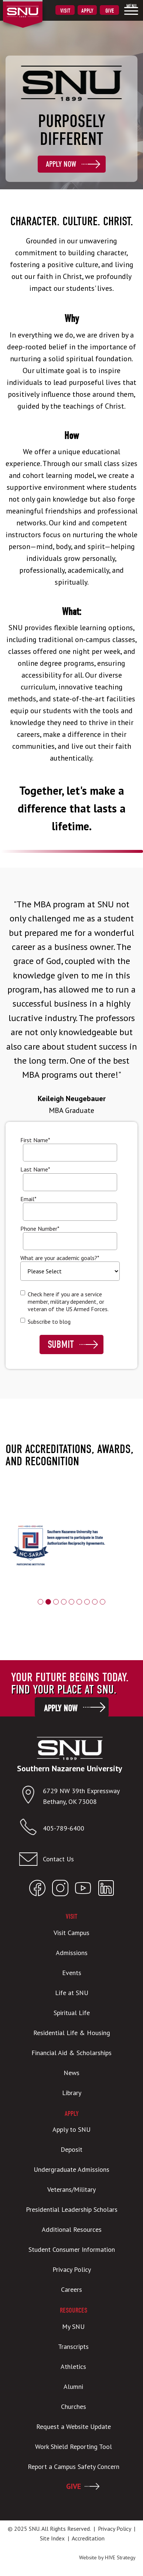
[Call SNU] (31, 1828)
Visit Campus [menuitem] (71, 1932)
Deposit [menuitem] (71, 2149)
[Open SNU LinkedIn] (106, 1890)
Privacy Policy (114, 2528)
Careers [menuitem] (71, 2289)
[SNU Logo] (34, 7)
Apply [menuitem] (87, 10)
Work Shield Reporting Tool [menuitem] (73, 2446)
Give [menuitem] (109, 10)
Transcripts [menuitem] (73, 2346)
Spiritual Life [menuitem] (72, 2012)
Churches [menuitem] (73, 2406)
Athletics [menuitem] (73, 2366)
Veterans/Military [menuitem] (71, 2189)
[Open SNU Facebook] (37, 1890)
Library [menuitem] (71, 2092)
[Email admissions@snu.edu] (69, 1859)
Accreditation (88, 2538)
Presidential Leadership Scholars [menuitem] (72, 2209)
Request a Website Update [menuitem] (73, 2426)
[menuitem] (131, 9)
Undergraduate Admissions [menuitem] (71, 2169)
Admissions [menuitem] (72, 1952)
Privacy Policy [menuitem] (71, 2269)
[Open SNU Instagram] (60, 1890)
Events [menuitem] (71, 1972)
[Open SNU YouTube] (83, 1890)
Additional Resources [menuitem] (72, 2229)
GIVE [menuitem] (73, 2486)
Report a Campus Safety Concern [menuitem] (73, 2466)
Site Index (52, 2538)
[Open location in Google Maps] (31, 1796)
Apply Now (61, 164)
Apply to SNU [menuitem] (71, 2129)
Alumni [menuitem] (73, 2386)
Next (133, 1556)
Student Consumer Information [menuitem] (71, 2249)
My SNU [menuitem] (73, 2326)
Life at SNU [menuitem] (71, 1992)
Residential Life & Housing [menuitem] (71, 2032)
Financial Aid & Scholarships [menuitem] (71, 2052)
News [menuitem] (71, 2072)
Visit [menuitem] (65, 10)
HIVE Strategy (120, 2557)
